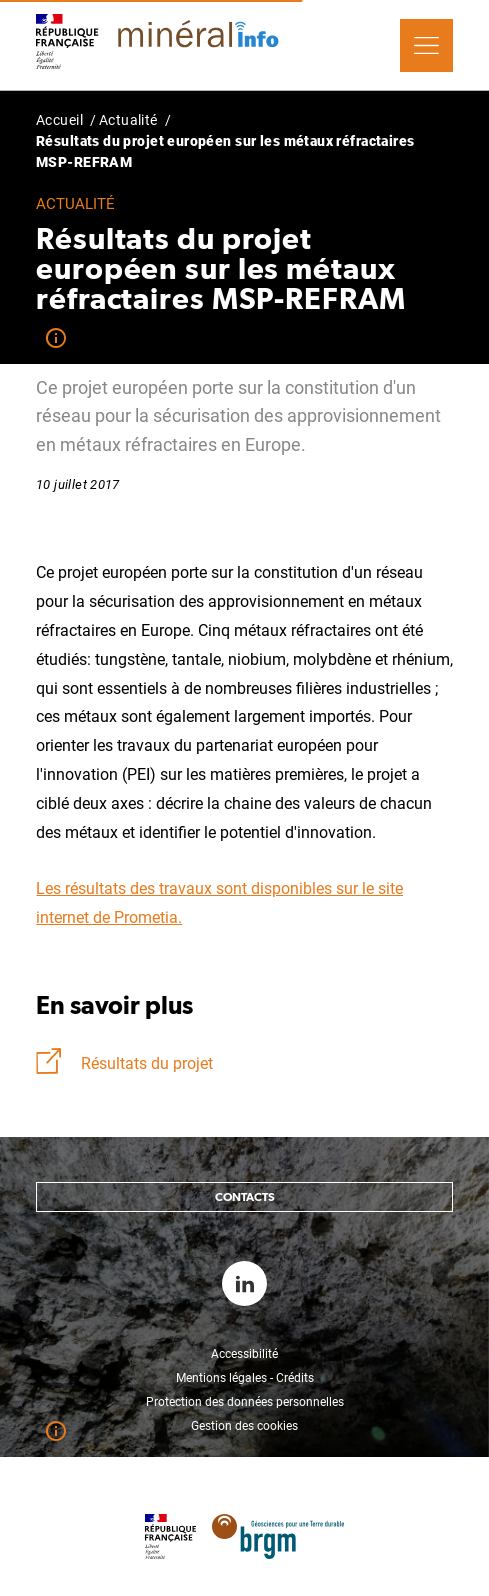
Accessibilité (244, 1354)
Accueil (59, 120)
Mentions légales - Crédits (245, 1378)
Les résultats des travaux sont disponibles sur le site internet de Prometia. (219, 903)
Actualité (128, 120)
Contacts (245, 1197)
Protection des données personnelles (245, 1402)
